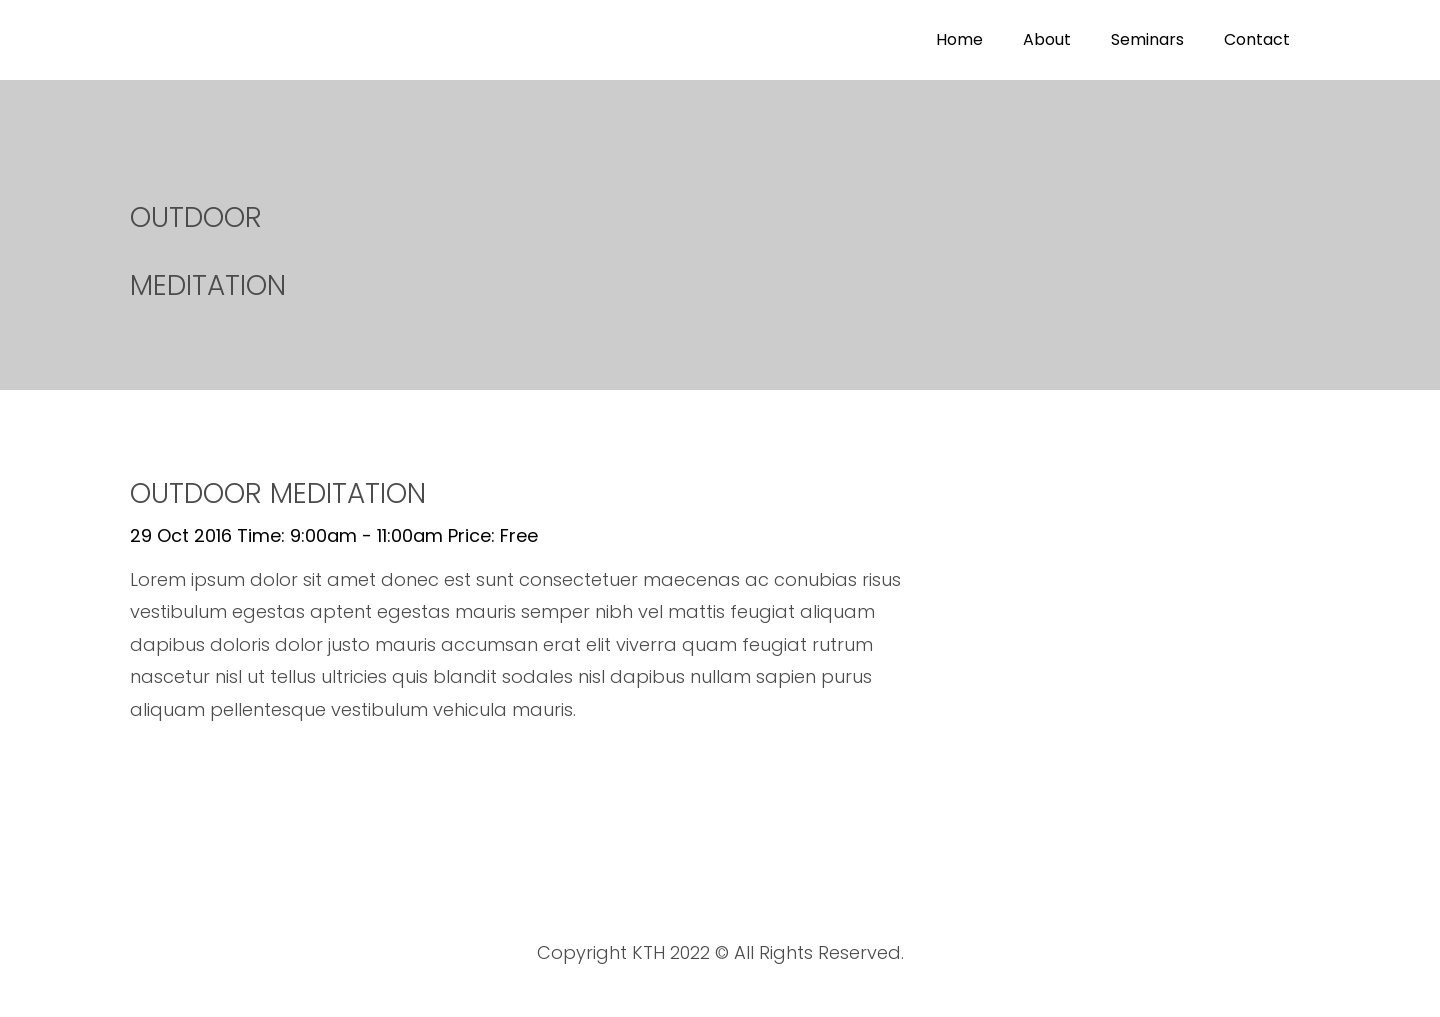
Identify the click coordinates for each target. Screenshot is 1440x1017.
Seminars (1147, 39)
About (1047, 39)
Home (959, 39)
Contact (1257, 39)
